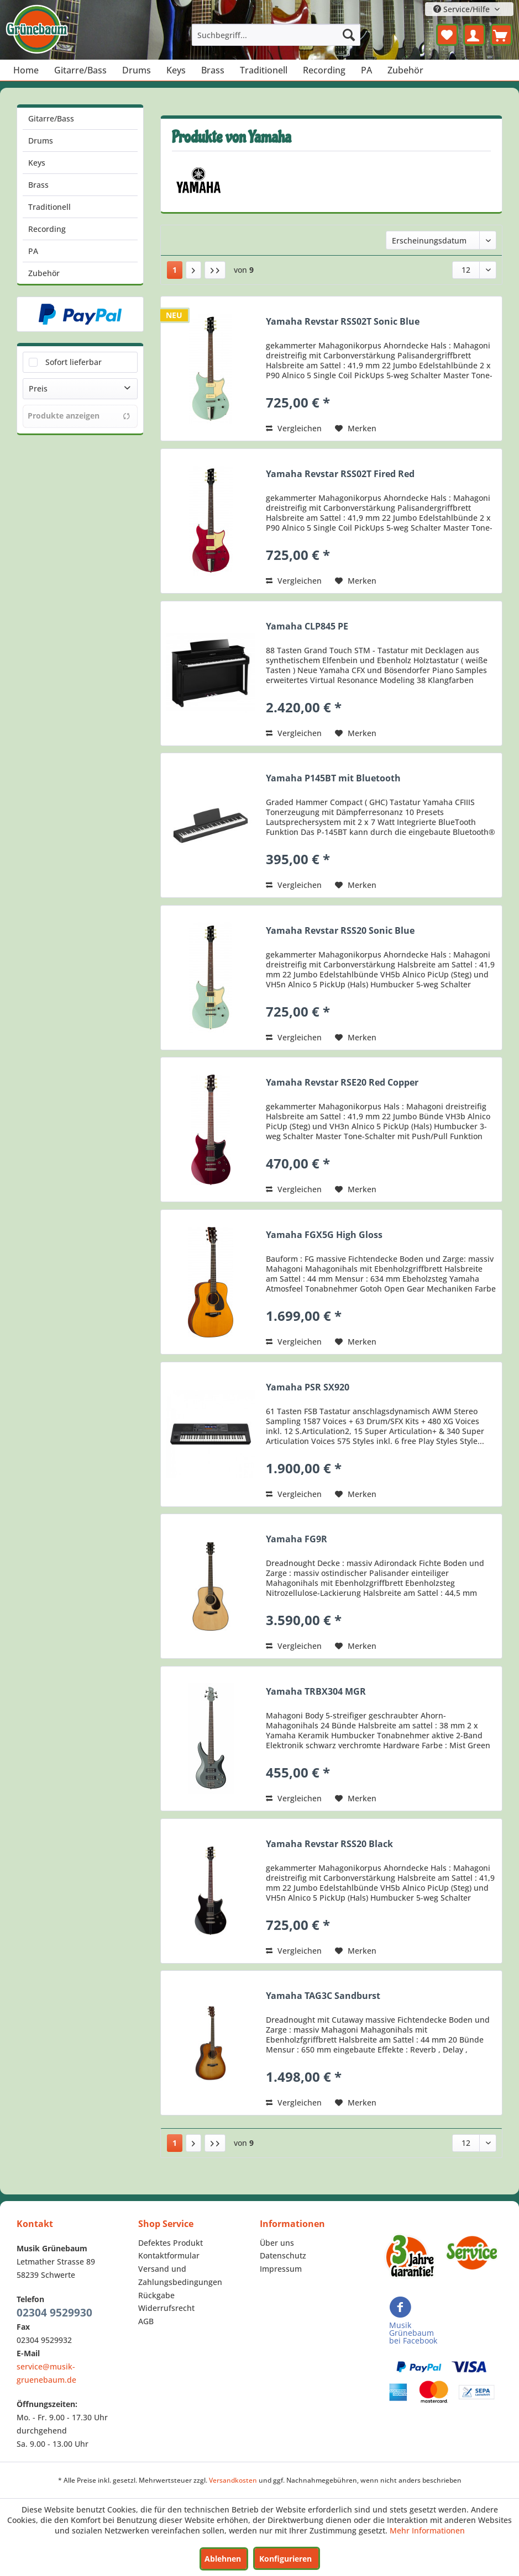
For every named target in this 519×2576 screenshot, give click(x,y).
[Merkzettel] (447, 35)
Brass (38, 184)
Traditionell (49, 207)
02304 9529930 (54, 2312)
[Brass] (212, 70)
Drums (40, 140)
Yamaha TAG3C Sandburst (323, 1996)
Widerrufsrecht (166, 2308)
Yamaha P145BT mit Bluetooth (333, 778)
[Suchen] (348, 35)
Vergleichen (294, 428)
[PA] (366, 70)
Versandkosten (233, 2480)
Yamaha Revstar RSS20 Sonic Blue (340, 931)
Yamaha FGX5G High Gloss (324, 1235)
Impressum (281, 2268)
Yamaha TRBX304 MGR (316, 1691)
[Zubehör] (405, 70)
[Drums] (136, 70)
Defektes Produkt (170, 2243)
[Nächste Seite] (193, 270)
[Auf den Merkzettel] (355, 428)
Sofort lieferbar (73, 362)
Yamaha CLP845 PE (307, 626)
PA (33, 251)
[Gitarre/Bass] (80, 70)
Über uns (277, 2243)
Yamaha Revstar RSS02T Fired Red (340, 474)
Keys (36, 162)
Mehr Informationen (427, 2530)
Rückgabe (156, 2295)
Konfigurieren (285, 2558)
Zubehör (44, 273)
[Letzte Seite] (215, 270)
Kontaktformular (169, 2255)
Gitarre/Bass (51, 118)
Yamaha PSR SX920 (307, 1387)
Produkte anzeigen (79, 415)
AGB (146, 2321)
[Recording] (324, 70)
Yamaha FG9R (296, 1539)
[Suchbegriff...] (276, 35)
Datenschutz (283, 2255)
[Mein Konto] (474, 35)
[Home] (26, 70)
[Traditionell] (263, 70)
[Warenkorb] (501, 35)
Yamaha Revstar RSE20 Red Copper (342, 1082)
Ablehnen (223, 2558)
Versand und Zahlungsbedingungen (180, 2275)
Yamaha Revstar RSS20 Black (329, 1844)
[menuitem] (276, 35)
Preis (38, 388)
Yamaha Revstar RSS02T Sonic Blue (343, 321)
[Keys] (176, 70)
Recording (47, 229)
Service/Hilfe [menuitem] (462, 9)
